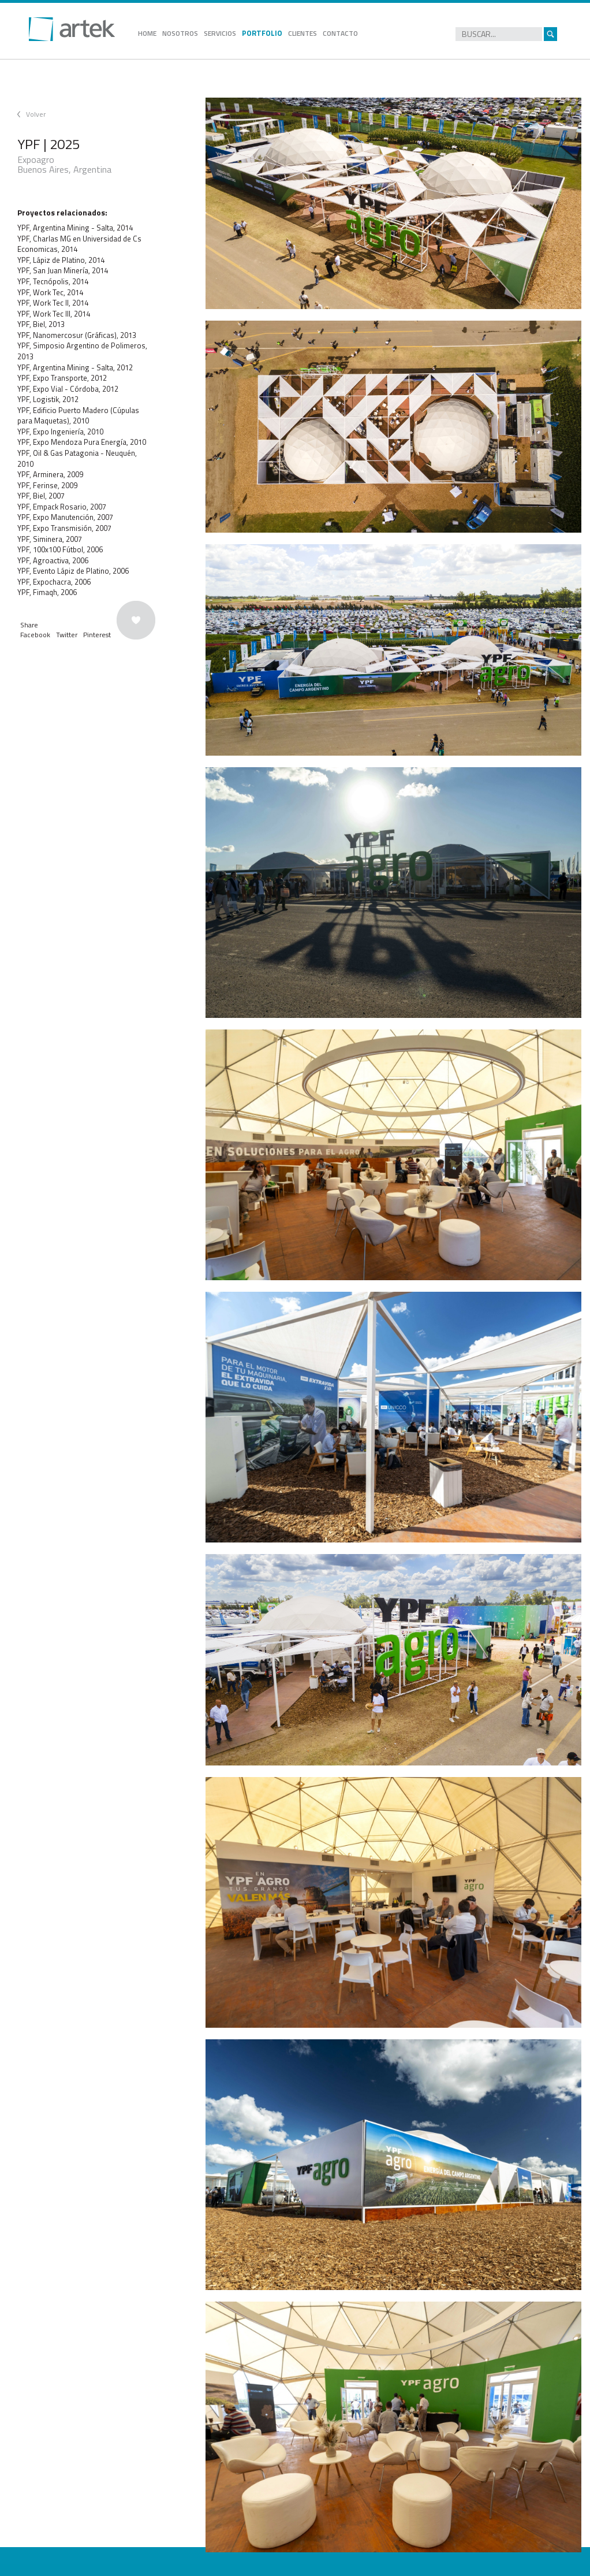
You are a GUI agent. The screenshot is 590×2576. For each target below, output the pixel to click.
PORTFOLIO (262, 33)
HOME (147, 33)
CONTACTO (340, 33)
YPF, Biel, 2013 (41, 324)
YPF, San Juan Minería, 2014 (62, 270)
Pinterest (97, 634)
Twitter (66, 634)
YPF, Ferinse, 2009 (47, 485)
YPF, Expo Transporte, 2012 (62, 378)
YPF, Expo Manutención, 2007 (65, 517)
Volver (36, 114)
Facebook (35, 634)
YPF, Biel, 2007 (41, 495)
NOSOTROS (180, 33)
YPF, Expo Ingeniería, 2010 (60, 431)
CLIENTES (302, 33)
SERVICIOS (220, 33)
